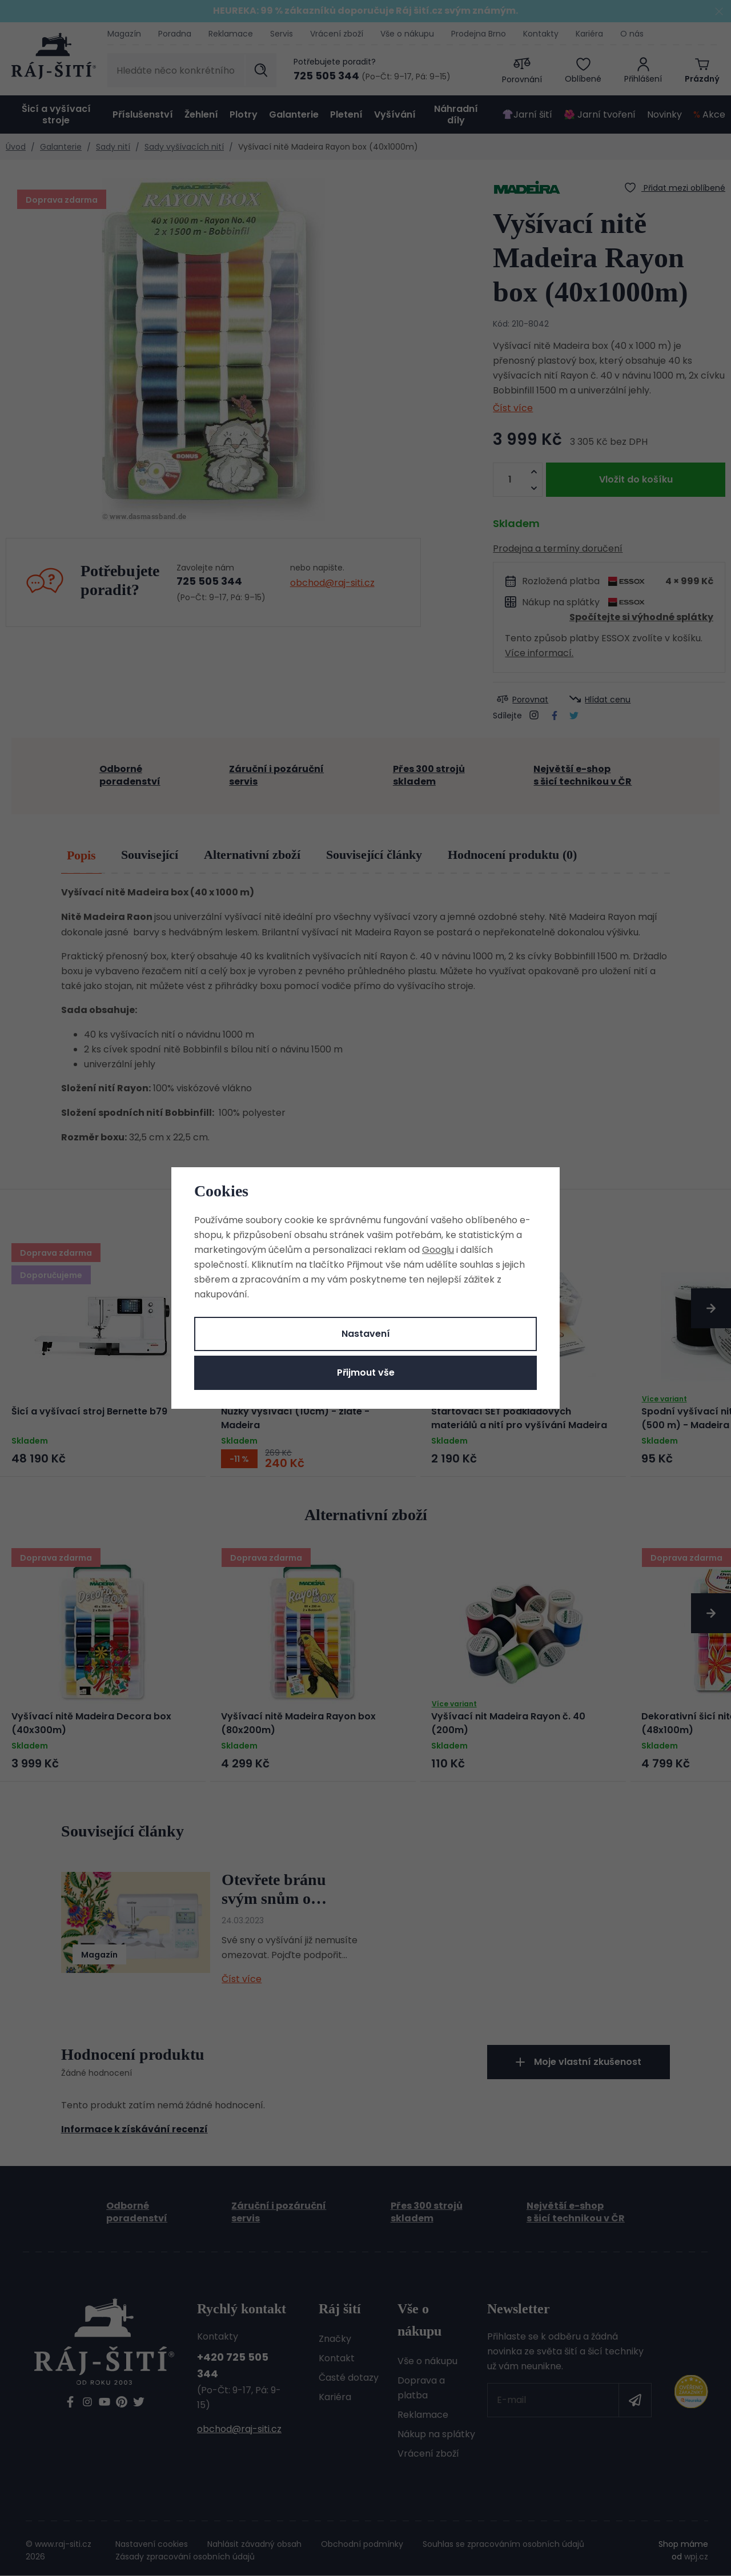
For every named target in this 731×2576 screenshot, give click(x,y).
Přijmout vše (366, 1372)
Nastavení (366, 1333)
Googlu (438, 1249)
